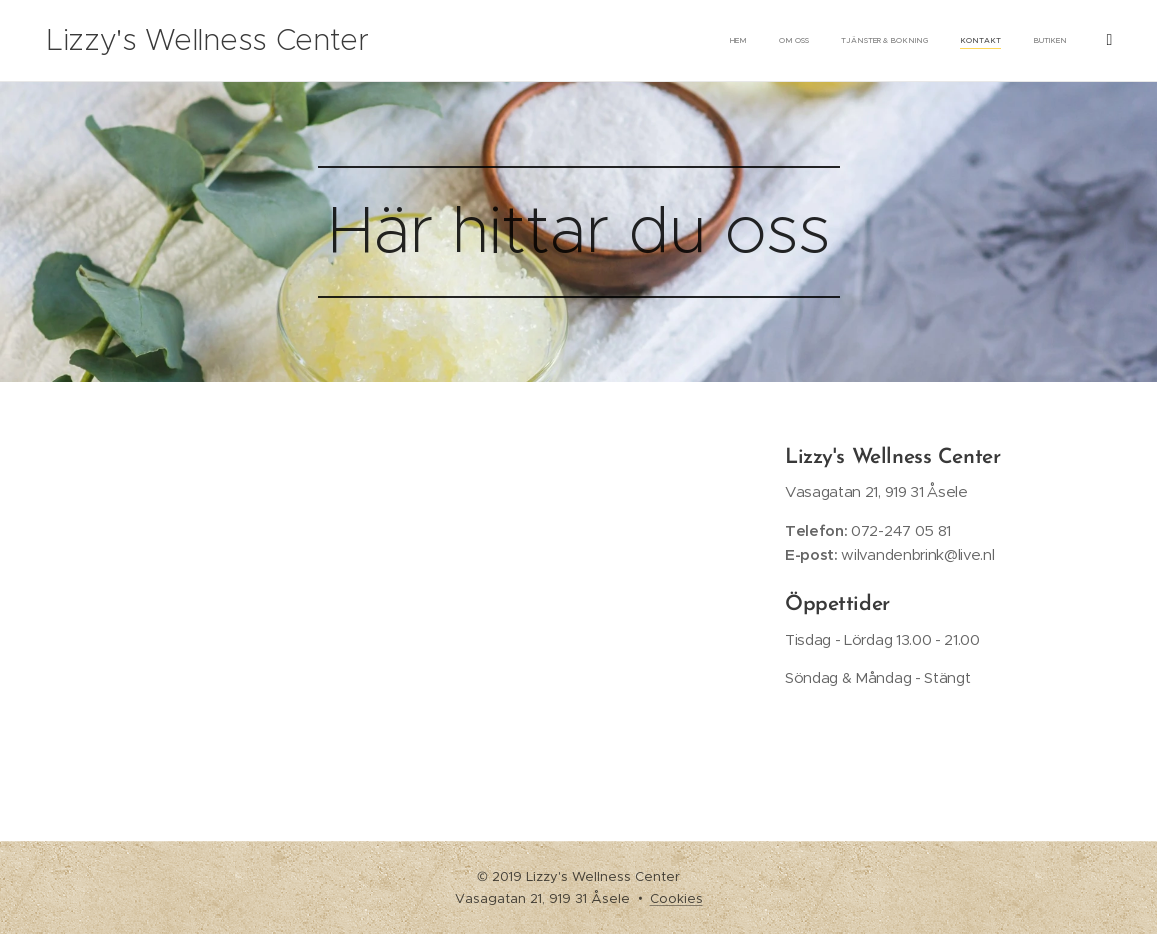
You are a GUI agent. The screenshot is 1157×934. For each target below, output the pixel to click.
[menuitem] (935, 41)
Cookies (676, 898)
